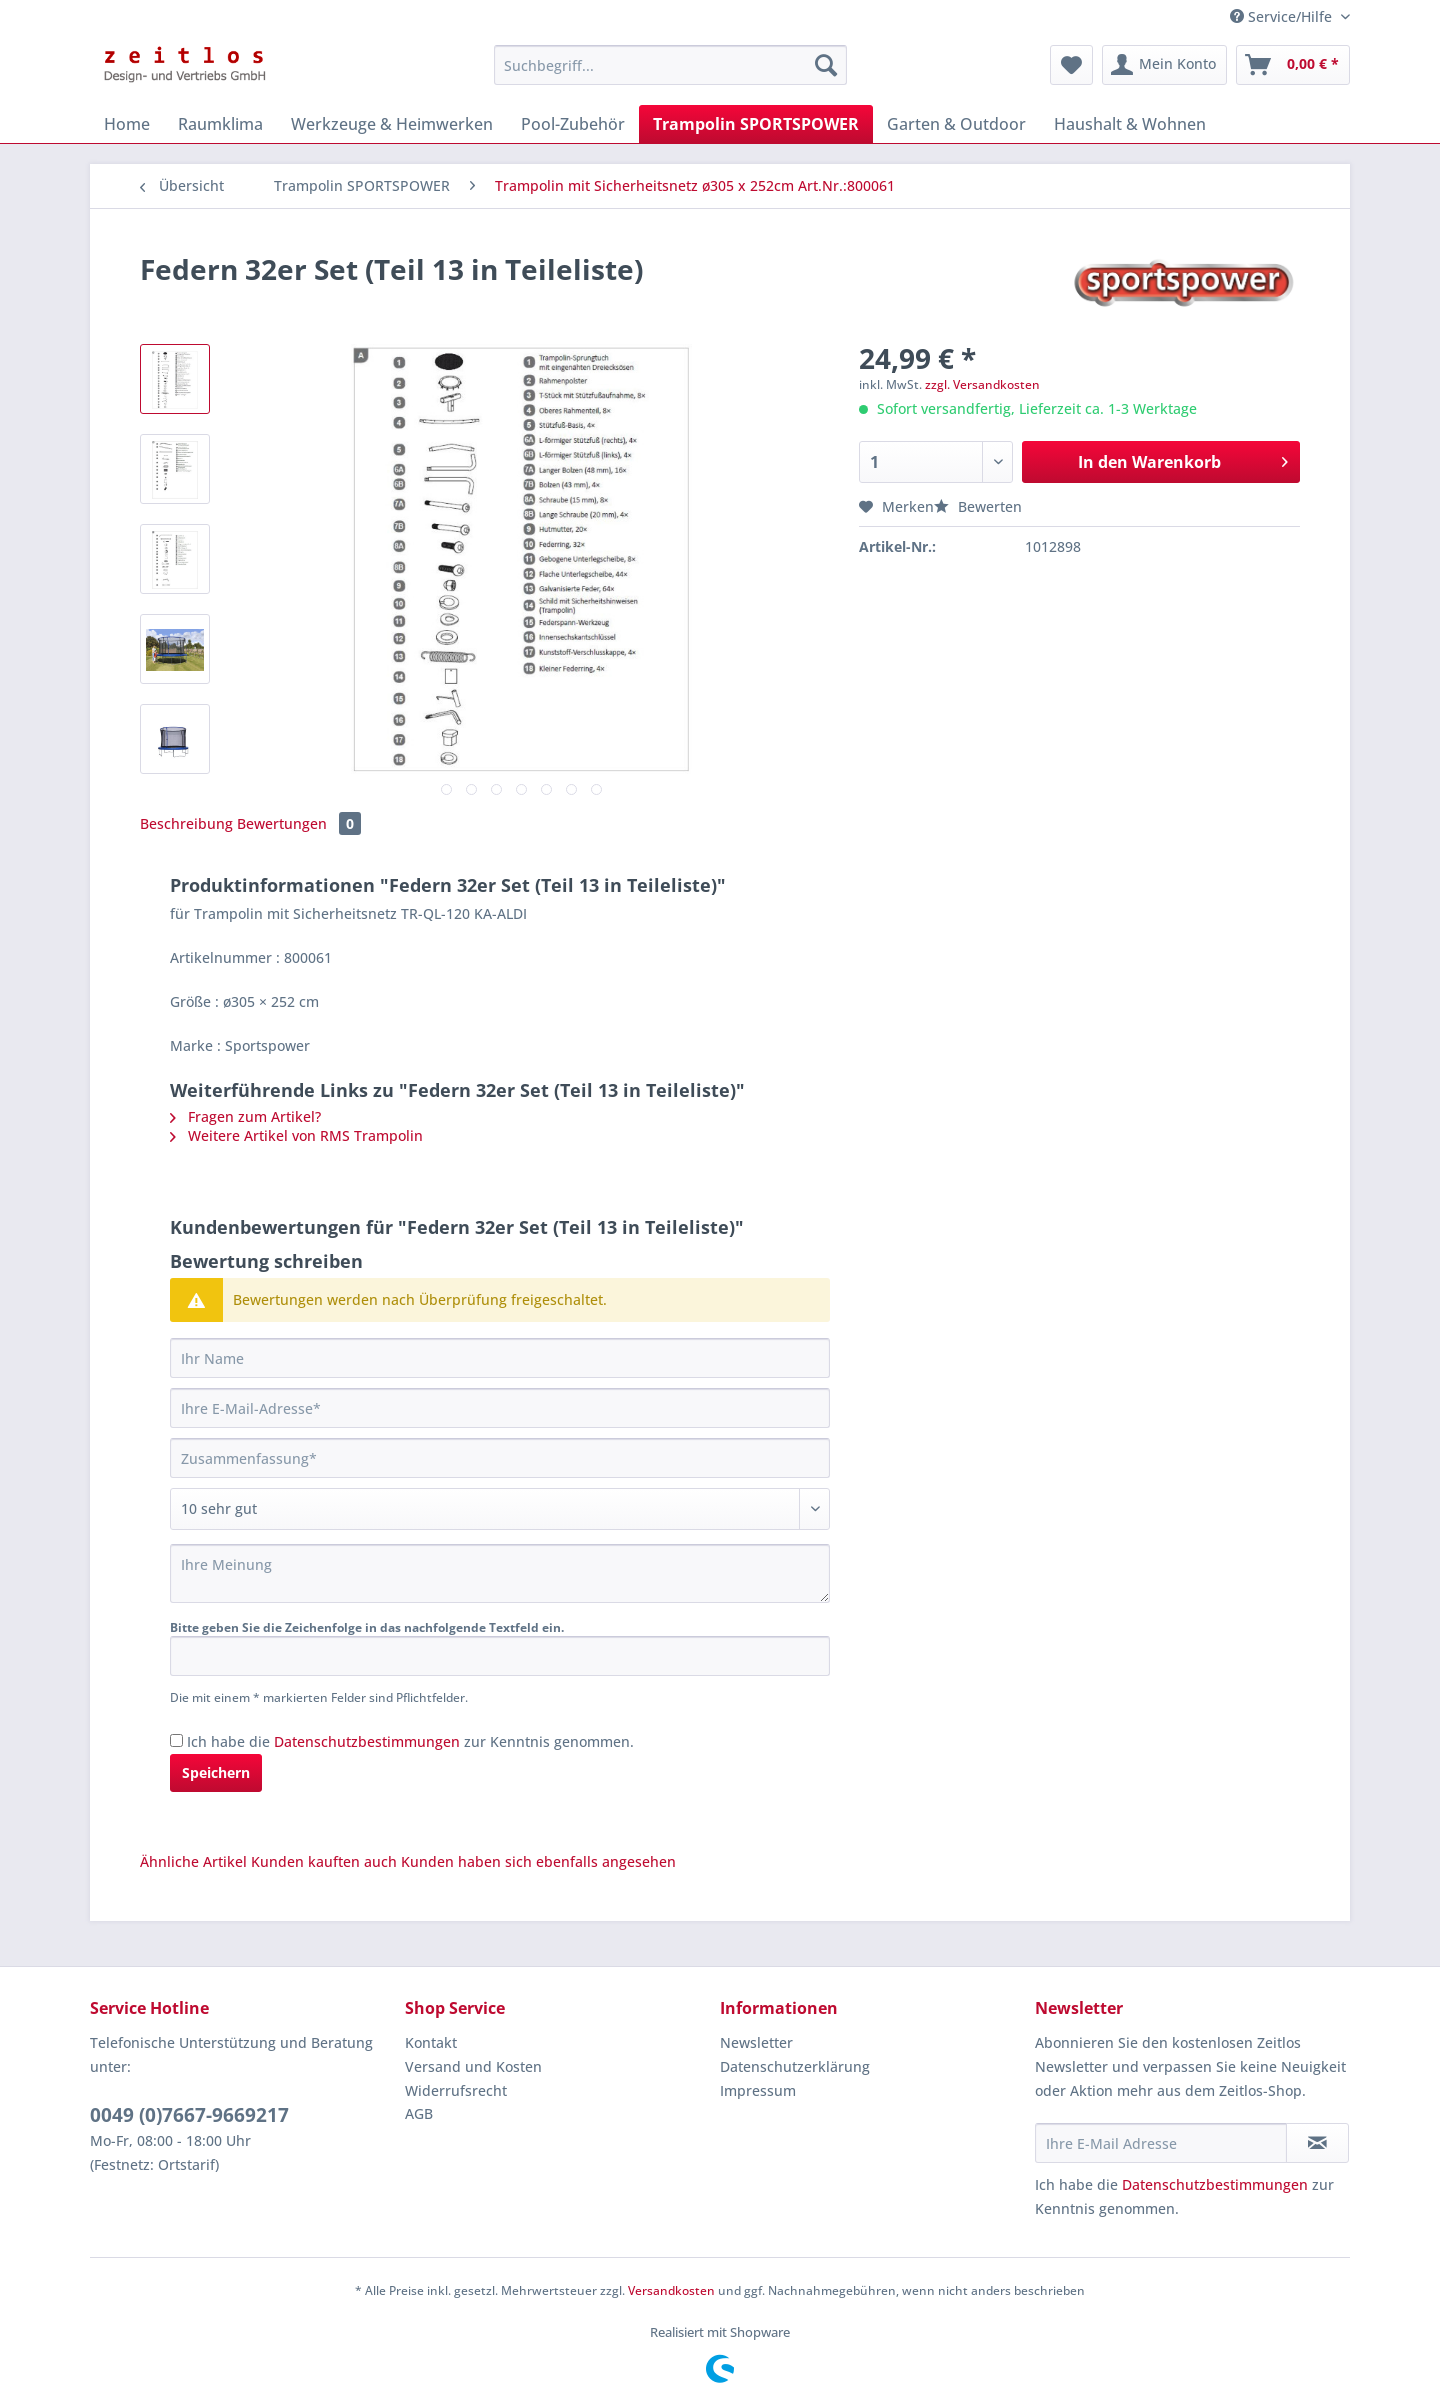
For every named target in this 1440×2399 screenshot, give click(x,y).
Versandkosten (671, 2290)
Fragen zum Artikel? (245, 1116)
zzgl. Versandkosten (982, 384)
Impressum (758, 2090)
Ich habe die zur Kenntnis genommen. (410, 1741)
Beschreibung (186, 823)
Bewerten (978, 506)
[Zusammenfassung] (500, 1458)
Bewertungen (299, 823)
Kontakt (431, 2042)
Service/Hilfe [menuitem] (1283, 16)
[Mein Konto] (1164, 65)
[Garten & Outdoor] (956, 124)
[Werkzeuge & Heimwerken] (392, 124)
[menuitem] (670, 74)
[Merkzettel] (1071, 65)
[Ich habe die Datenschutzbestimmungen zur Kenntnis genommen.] (176, 1740)
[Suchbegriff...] (670, 65)
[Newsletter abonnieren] (1317, 2143)
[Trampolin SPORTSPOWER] (756, 124)
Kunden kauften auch (324, 1861)
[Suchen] (826, 65)
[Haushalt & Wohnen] (1130, 124)
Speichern (216, 1772)
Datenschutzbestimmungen (367, 1741)
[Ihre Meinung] (500, 1573)
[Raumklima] (220, 124)
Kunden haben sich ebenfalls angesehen (538, 1861)
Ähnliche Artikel (193, 1861)
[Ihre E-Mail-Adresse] (500, 1408)
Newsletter (756, 2042)
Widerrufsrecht (456, 2090)
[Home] (127, 124)
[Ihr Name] (500, 1358)
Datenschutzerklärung (795, 2066)
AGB (419, 2113)
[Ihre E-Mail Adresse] (1161, 2143)
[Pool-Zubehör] (573, 124)
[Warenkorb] (1293, 65)
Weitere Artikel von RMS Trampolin (296, 1135)
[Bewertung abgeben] (500, 1509)
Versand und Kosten (473, 2066)
